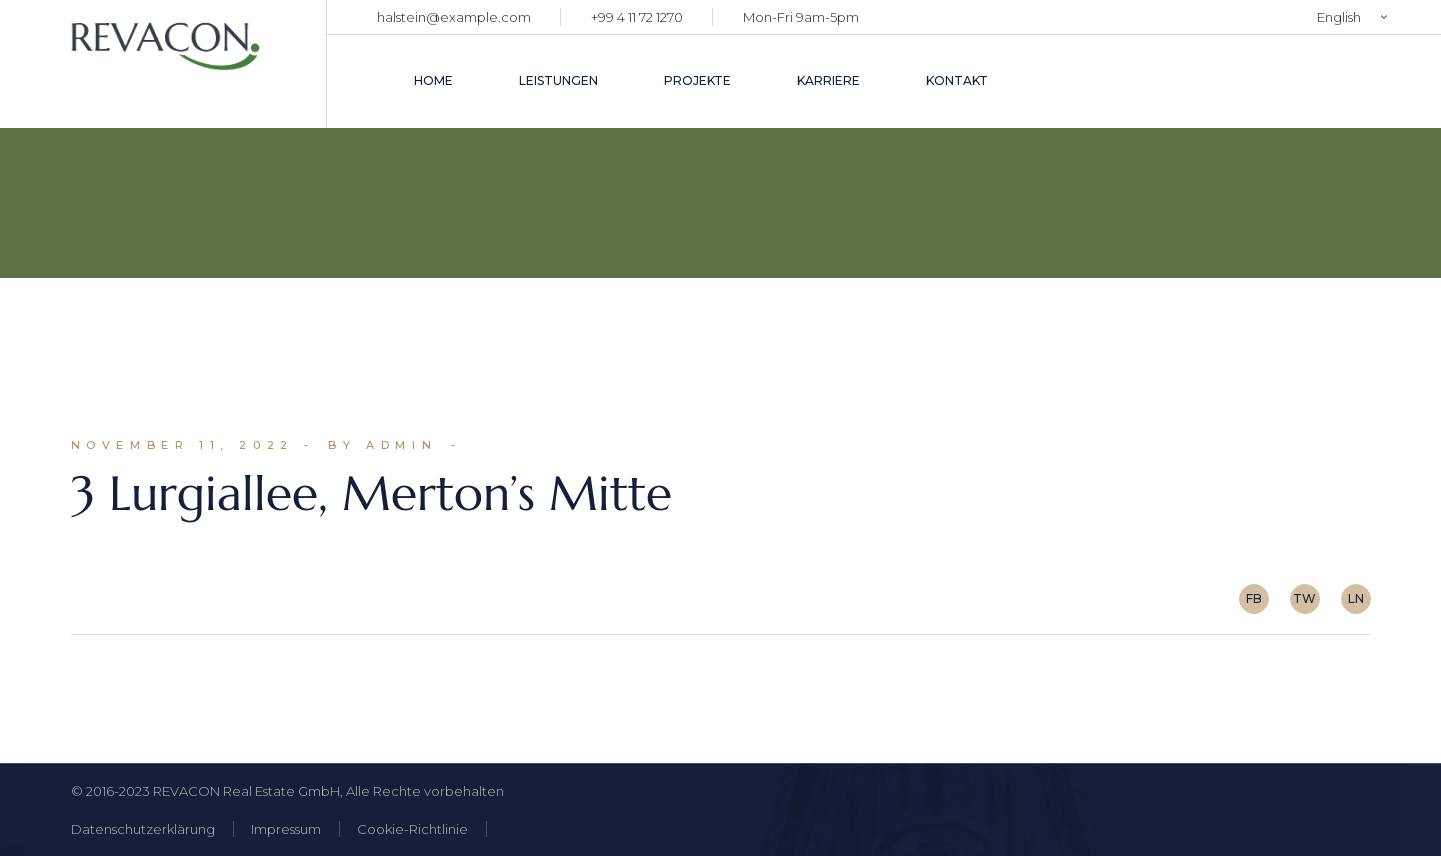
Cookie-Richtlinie (412, 829)
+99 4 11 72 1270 (637, 17)
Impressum (286, 829)
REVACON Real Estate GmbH (246, 791)
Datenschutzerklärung (143, 829)
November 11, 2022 (182, 445)
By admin (382, 445)
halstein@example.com (454, 17)
